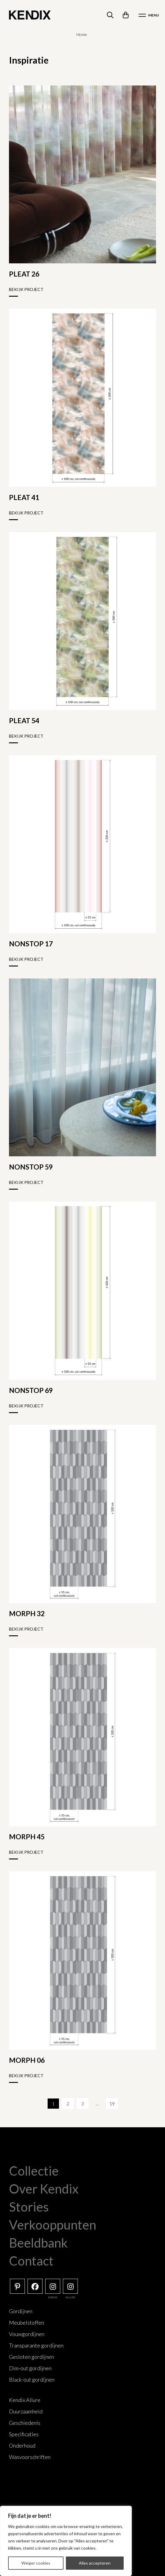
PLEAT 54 (24, 720)
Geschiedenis (24, 2422)
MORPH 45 (27, 1836)
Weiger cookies (35, 2563)
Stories (29, 2206)
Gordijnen (20, 2311)
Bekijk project (26, 289)
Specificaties (24, 2434)
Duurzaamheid (26, 2411)
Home (81, 34)
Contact (31, 2260)
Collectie (34, 2170)
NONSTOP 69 (31, 1390)
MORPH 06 (27, 2060)
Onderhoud (22, 2445)
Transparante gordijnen (36, 2345)
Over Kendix (43, 2188)
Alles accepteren (94, 2563)
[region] (66, 2541)
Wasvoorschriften (30, 2457)
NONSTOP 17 (31, 943)
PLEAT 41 (24, 497)
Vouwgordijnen (26, 2334)
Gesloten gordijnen (31, 2356)
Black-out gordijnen (32, 2379)
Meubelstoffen (26, 2322)
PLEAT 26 (24, 274)
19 (112, 2103)
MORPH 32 (27, 1613)
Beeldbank (38, 2242)
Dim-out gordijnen (30, 2368)
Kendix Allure (24, 2400)
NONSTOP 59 (31, 1167)
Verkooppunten (52, 2224)
